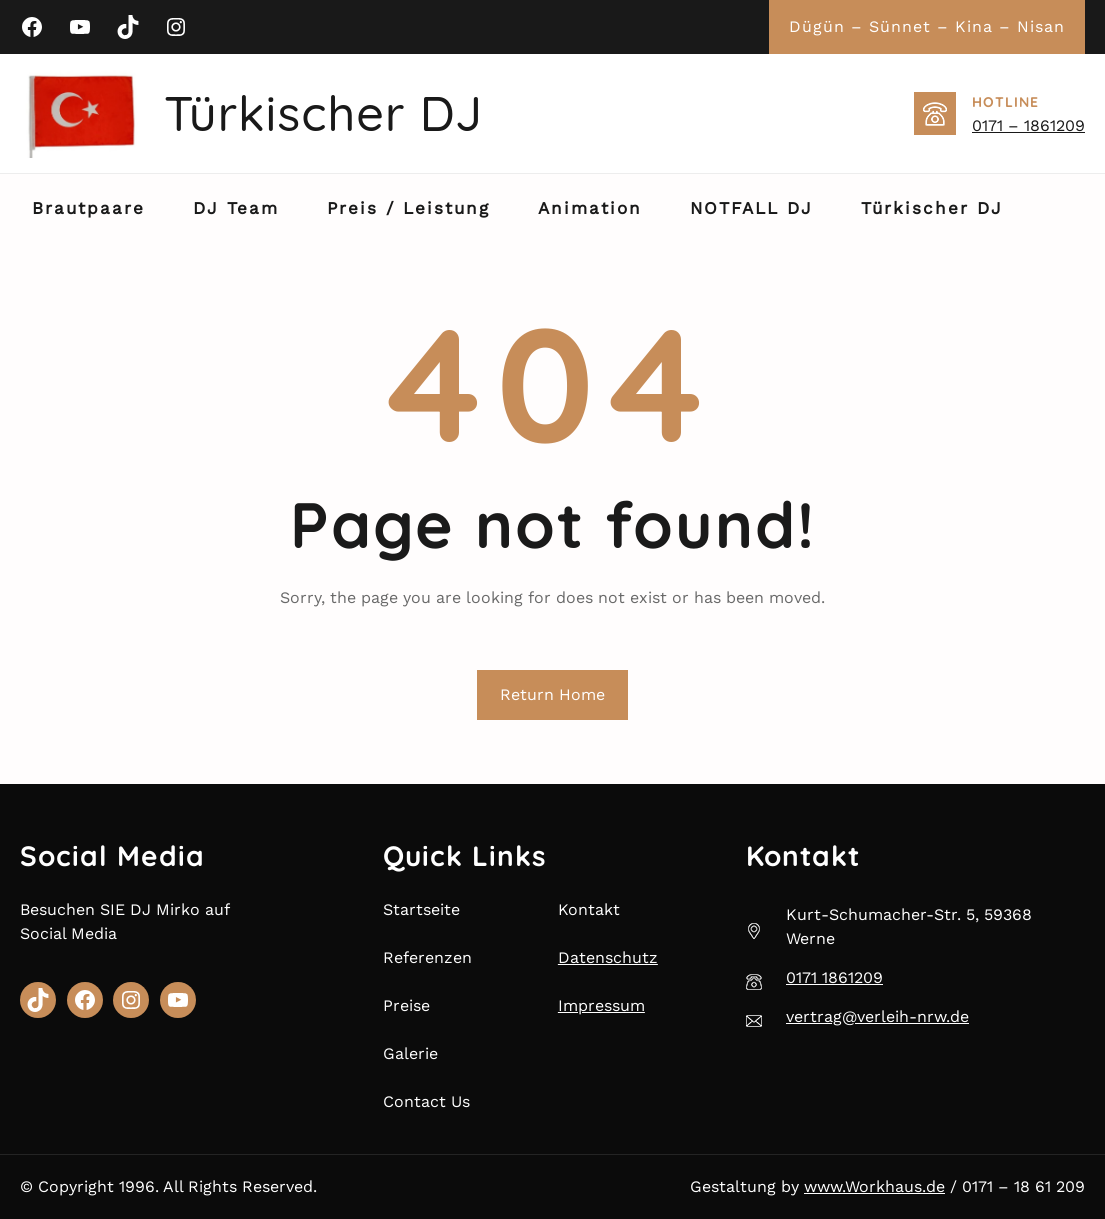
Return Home (552, 694)
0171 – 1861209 (1028, 125)
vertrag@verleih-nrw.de (877, 1016)
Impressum (601, 1005)
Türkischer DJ (323, 113)
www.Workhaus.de (874, 1186)
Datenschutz (608, 957)
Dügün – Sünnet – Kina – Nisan (927, 26)
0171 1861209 (834, 977)
